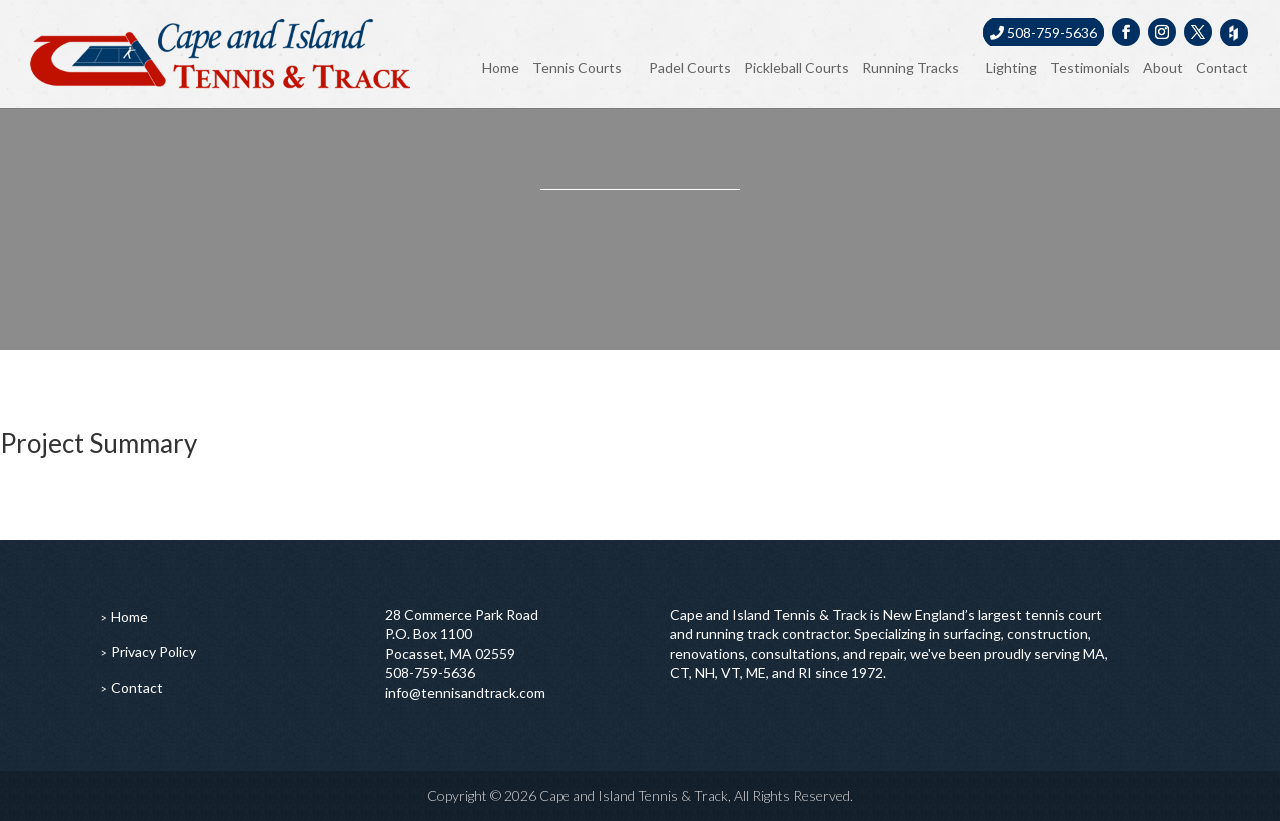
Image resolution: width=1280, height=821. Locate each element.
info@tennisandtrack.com (465, 692)
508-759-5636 (1043, 32)
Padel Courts (690, 67)
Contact (1222, 67)
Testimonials (1090, 67)
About (1163, 67)
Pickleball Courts (796, 67)
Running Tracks (910, 67)
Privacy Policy (153, 651)
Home (500, 67)
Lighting (1011, 67)
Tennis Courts (577, 67)
